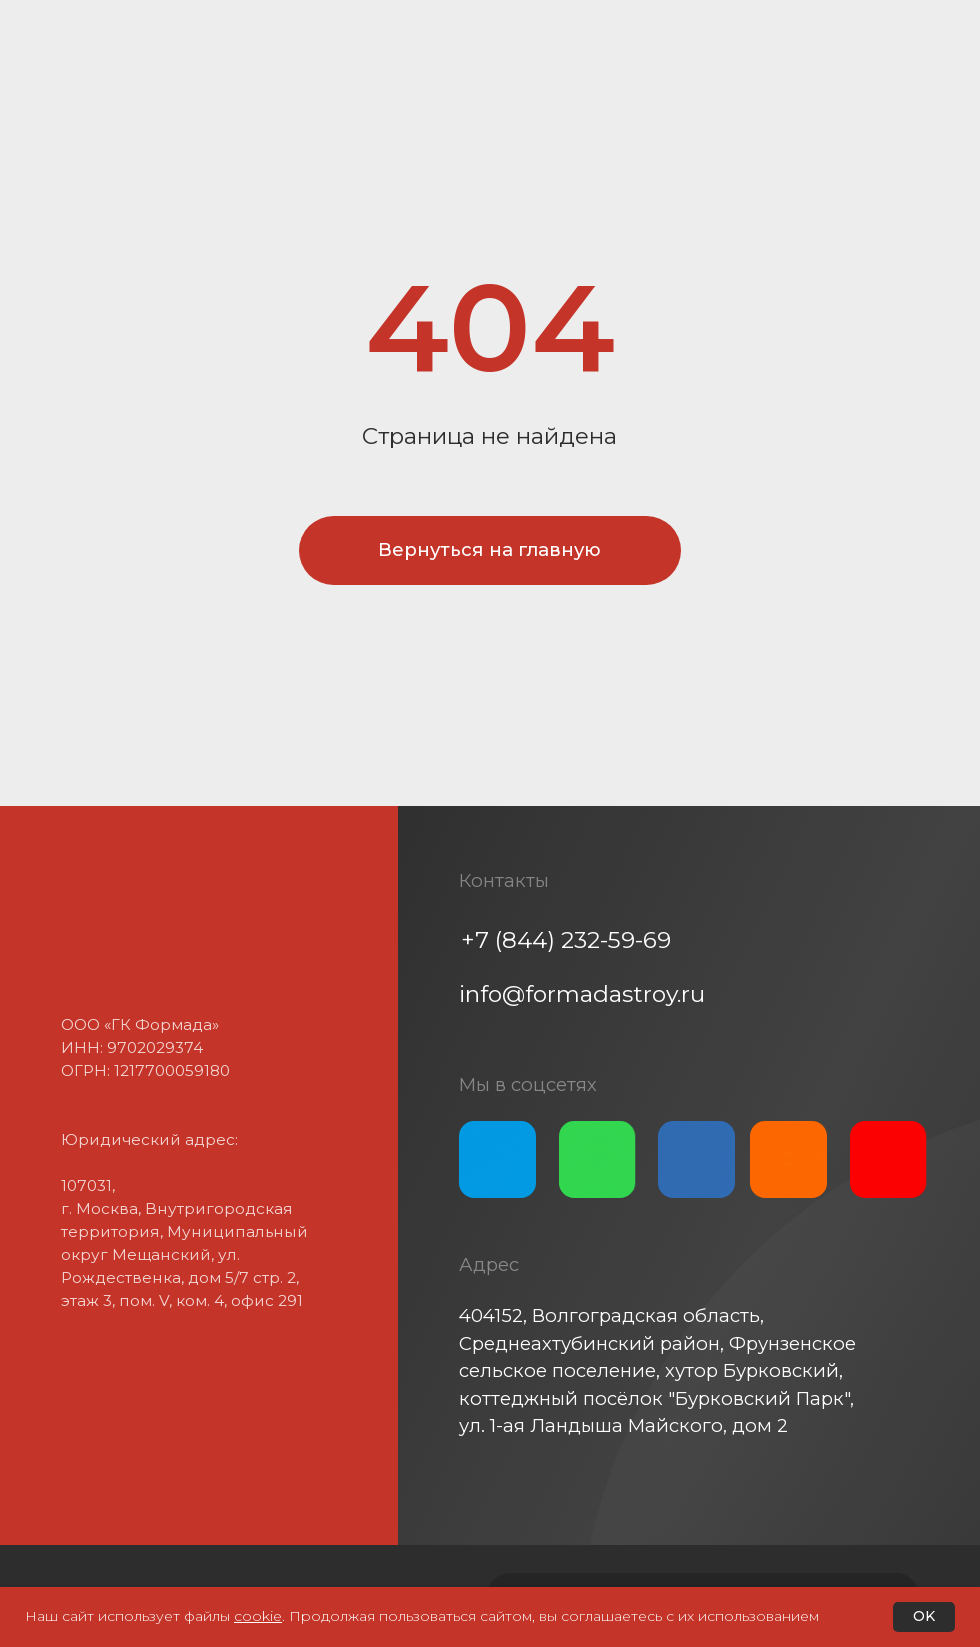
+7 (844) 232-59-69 (566, 940)
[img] (497, 1159)
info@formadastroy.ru (582, 994)
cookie (258, 1616)
